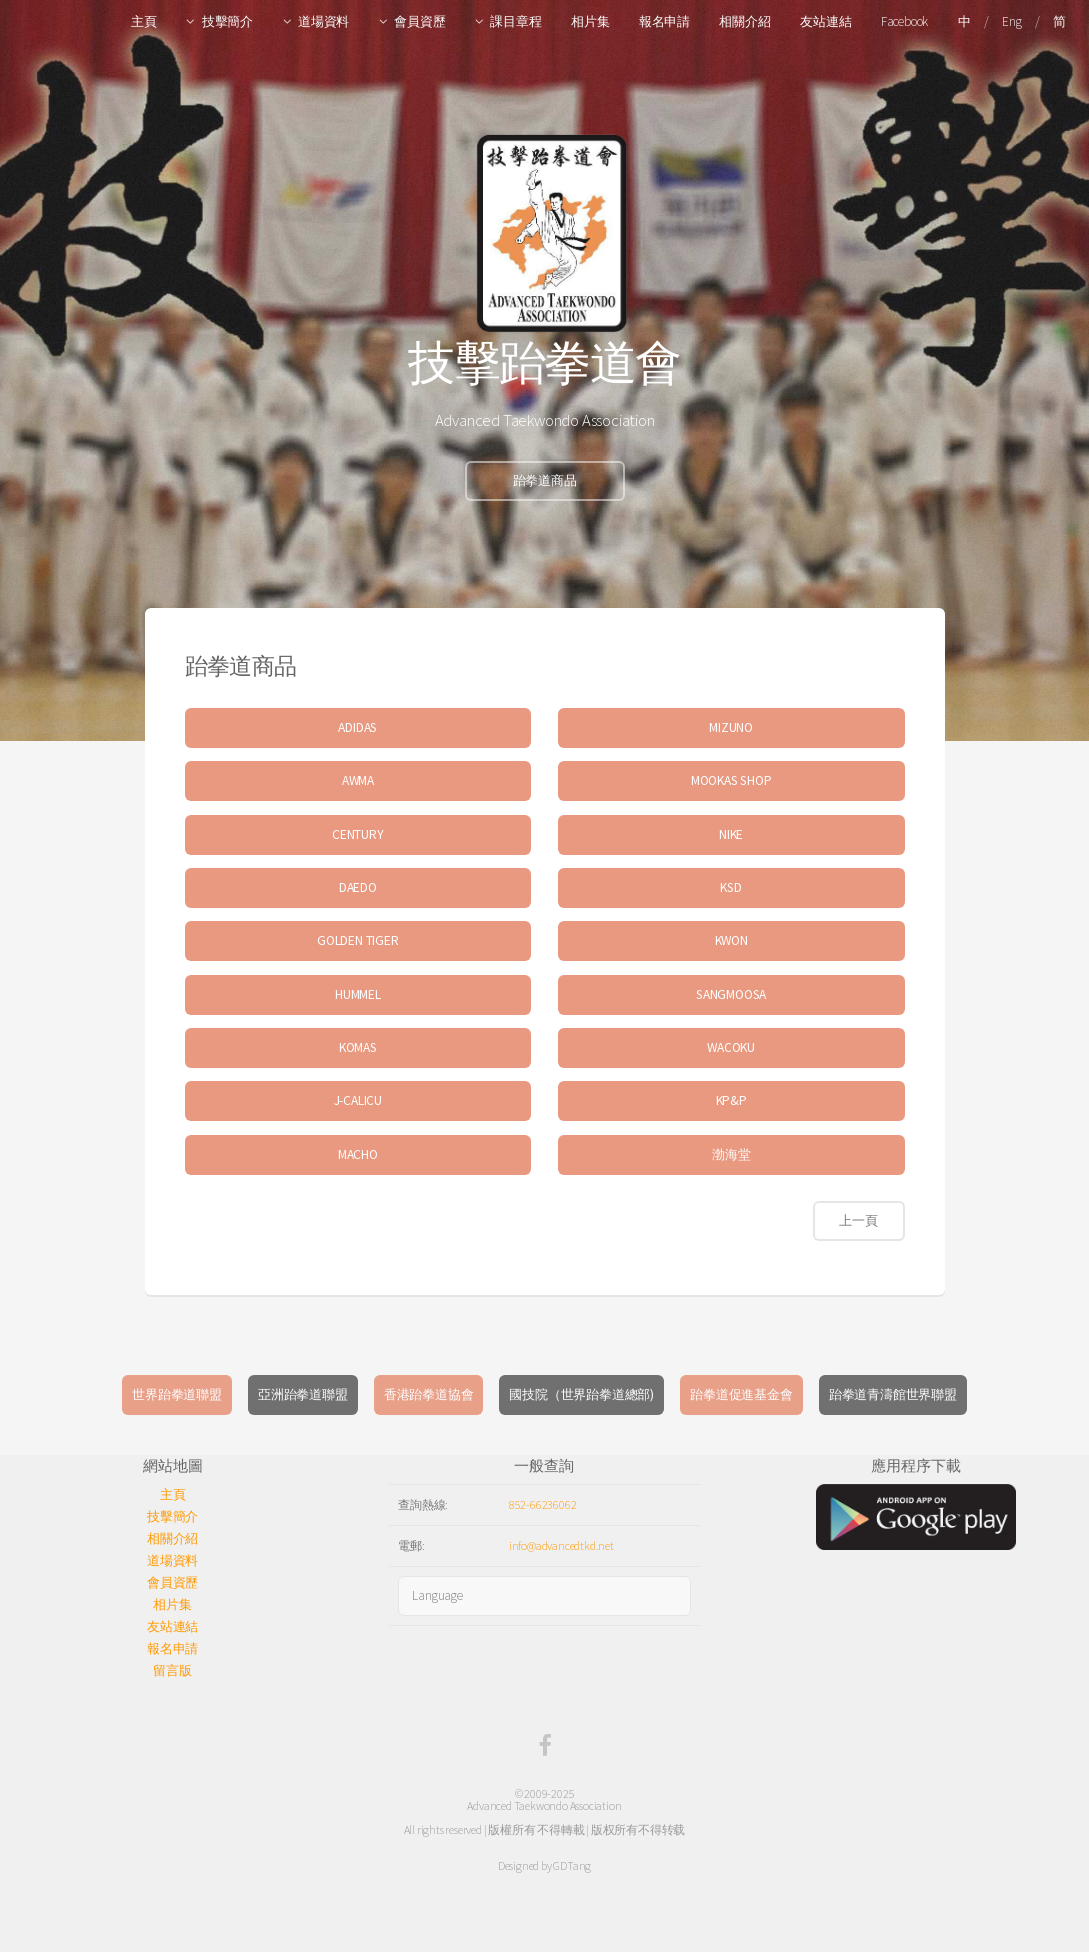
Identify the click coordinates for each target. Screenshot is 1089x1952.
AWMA (358, 780)
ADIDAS (357, 727)
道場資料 (323, 21)
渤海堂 (731, 1154)
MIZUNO (731, 727)
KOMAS (358, 1047)
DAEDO (358, 887)
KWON (731, 940)
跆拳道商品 (545, 480)
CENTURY (358, 834)
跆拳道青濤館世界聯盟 (893, 1394)
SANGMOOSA (731, 994)
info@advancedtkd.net (561, 1545)
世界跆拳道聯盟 (177, 1394)
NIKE (731, 834)
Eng (1011, 21)
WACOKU (731, 1047)
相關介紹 (744, 21)
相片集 (590, 21)
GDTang (572, 1865)
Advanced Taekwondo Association (544, 1805)
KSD (730, 887)
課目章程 (515, 21)
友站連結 (825, 21)
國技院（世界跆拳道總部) (581, 1394)
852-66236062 (543, 1504)
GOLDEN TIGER (358, 940)
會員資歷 (419, 21)
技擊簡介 (227, 21)
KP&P (731, 1100)
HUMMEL (358, 994)
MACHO (358, 1154)
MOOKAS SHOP (731, 780)
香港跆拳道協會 (429, 1394)
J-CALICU (358, 1100)
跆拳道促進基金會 (741, 1394)
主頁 (144, 21)
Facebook (904, 21)
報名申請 (664, 21)
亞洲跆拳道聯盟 (303, 1394)
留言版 (172, 1670)
